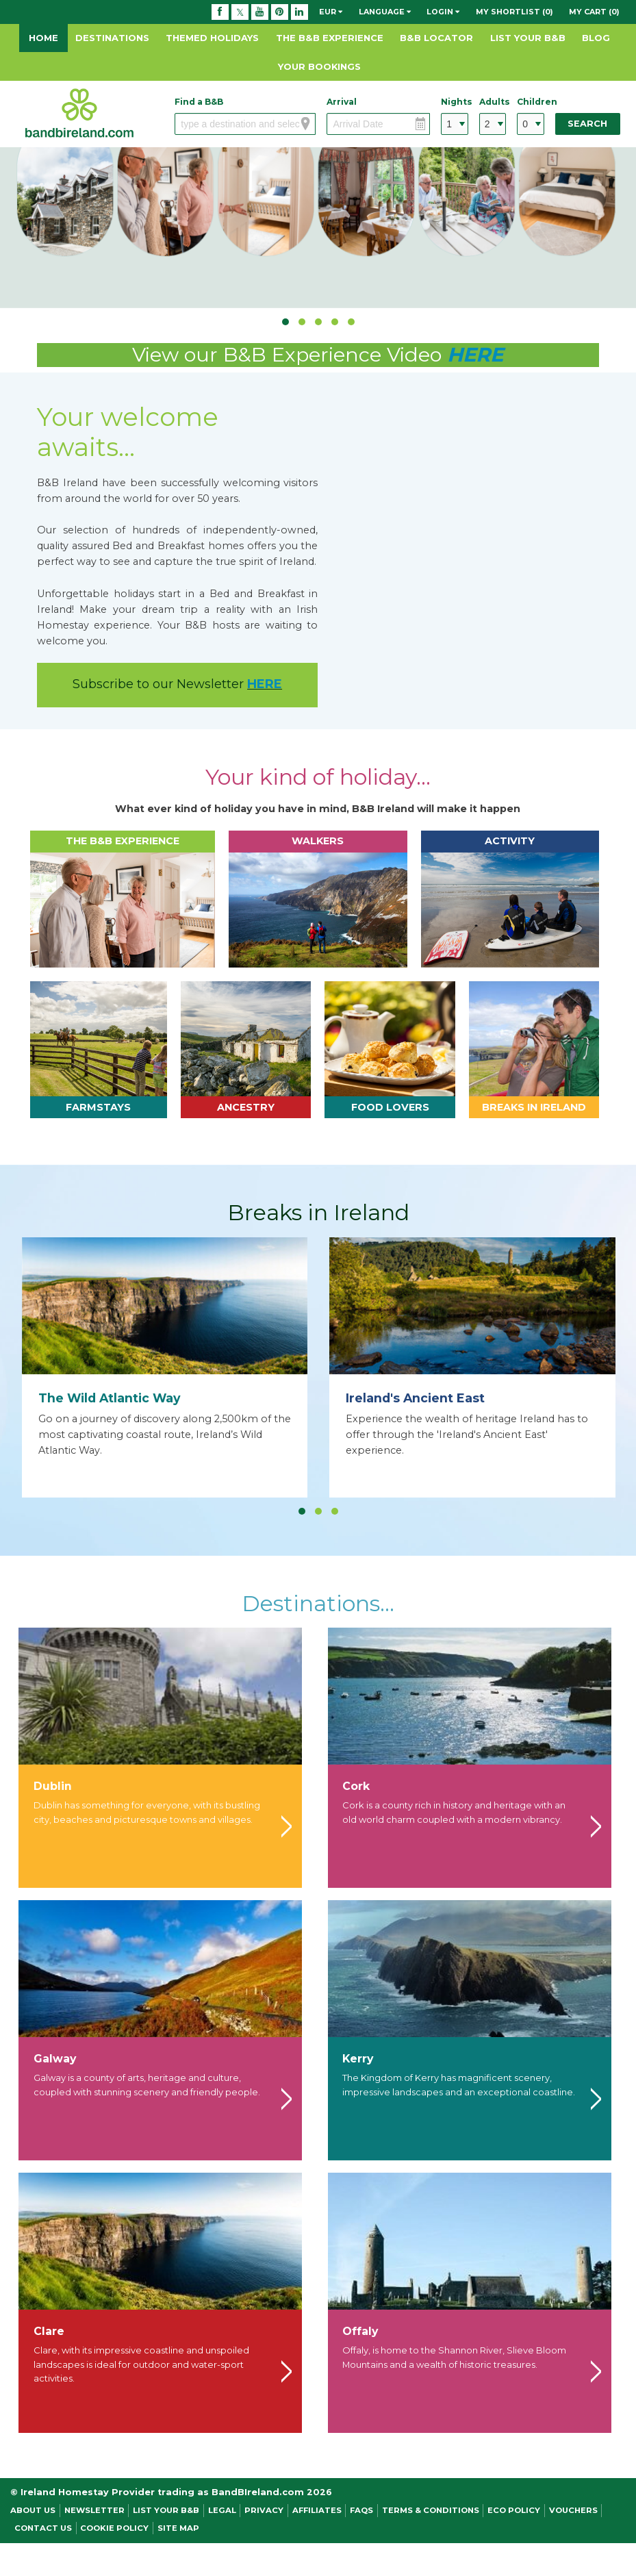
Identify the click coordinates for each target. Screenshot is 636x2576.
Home (43, 37)
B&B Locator (436, 37)
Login (443, 11)
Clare (49, 2331)
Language (385, 11)
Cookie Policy (114, 2528)
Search (587, 123)
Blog (596, 37)
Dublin (53, 1786)
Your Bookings (319, 66)
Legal (222, 2510)
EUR (330, 11)
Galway (55, 2058)
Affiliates (317, 2510)
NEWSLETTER (94, 2510)
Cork (356, 1786)
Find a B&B (199, 102)
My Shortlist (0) (514, 11)
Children (530, 102)
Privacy (263, 2510)
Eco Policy (513, 2510)
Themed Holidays (212, 37)
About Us (32, 2510)
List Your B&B (527, 37)
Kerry (357, 2058)
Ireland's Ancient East (415, 1398)
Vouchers (573, 2510)
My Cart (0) (594, 11)
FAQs (361, 2510)
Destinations (112, 37)
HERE (475, 354)
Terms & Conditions (430, 2510)
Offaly (360, 2331)
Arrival (342, 102)
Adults (493, 102)
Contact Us (43, 2528)
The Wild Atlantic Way (109, 1398)
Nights (454, 102)
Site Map (178, 2528)
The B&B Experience (329, 37)
